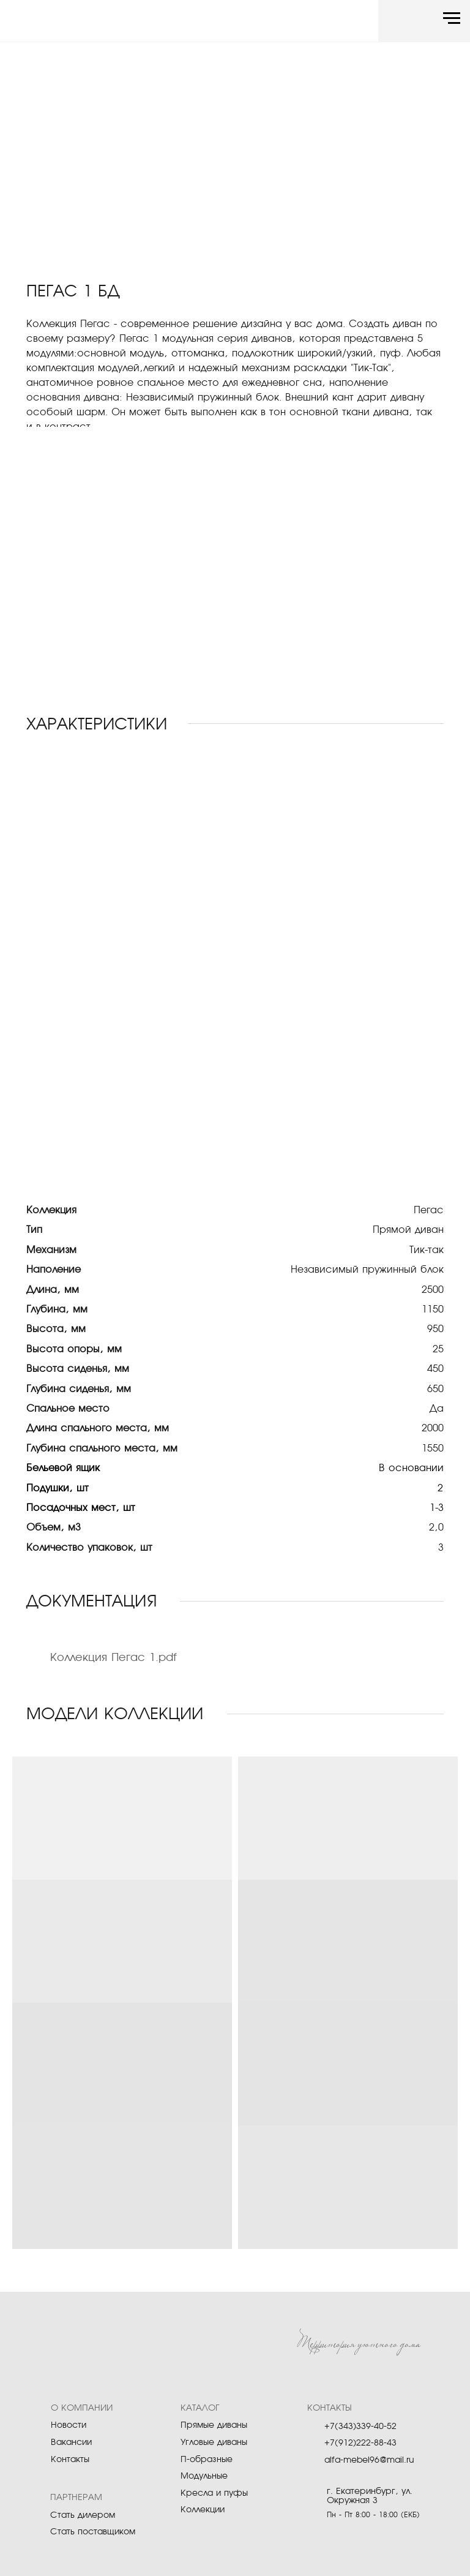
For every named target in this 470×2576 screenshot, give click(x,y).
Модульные (204, 2476)
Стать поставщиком (92, 2532)
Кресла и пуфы (214, 2493)
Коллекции (203, 2510)
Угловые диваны (214, 2442)
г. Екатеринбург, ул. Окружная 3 (369, 2495)
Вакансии (71, 2442)
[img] (73, 22)
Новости (68, 2425)
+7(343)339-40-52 (360, 2426)
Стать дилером (82, 2515)
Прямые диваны (214, 2425)
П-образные (207, 2459)
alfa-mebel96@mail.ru (369, 2460)
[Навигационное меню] (451, 18)
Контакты (70, 2459)
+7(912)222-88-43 (360, 2443)
